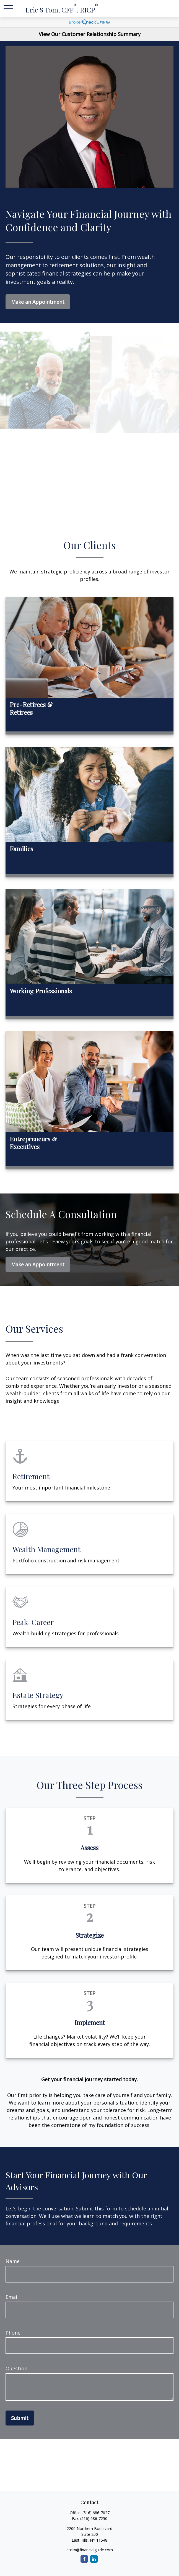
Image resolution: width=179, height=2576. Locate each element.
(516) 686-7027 (96, 2512)
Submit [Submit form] (19, 2418)
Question (16, 2368)
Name (13, 2261)
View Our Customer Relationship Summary (90, 34)
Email (12, 2297)
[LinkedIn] (94, 2559)
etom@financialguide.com (89, 2549)
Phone (13, 2332)
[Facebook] (84, 2559)
